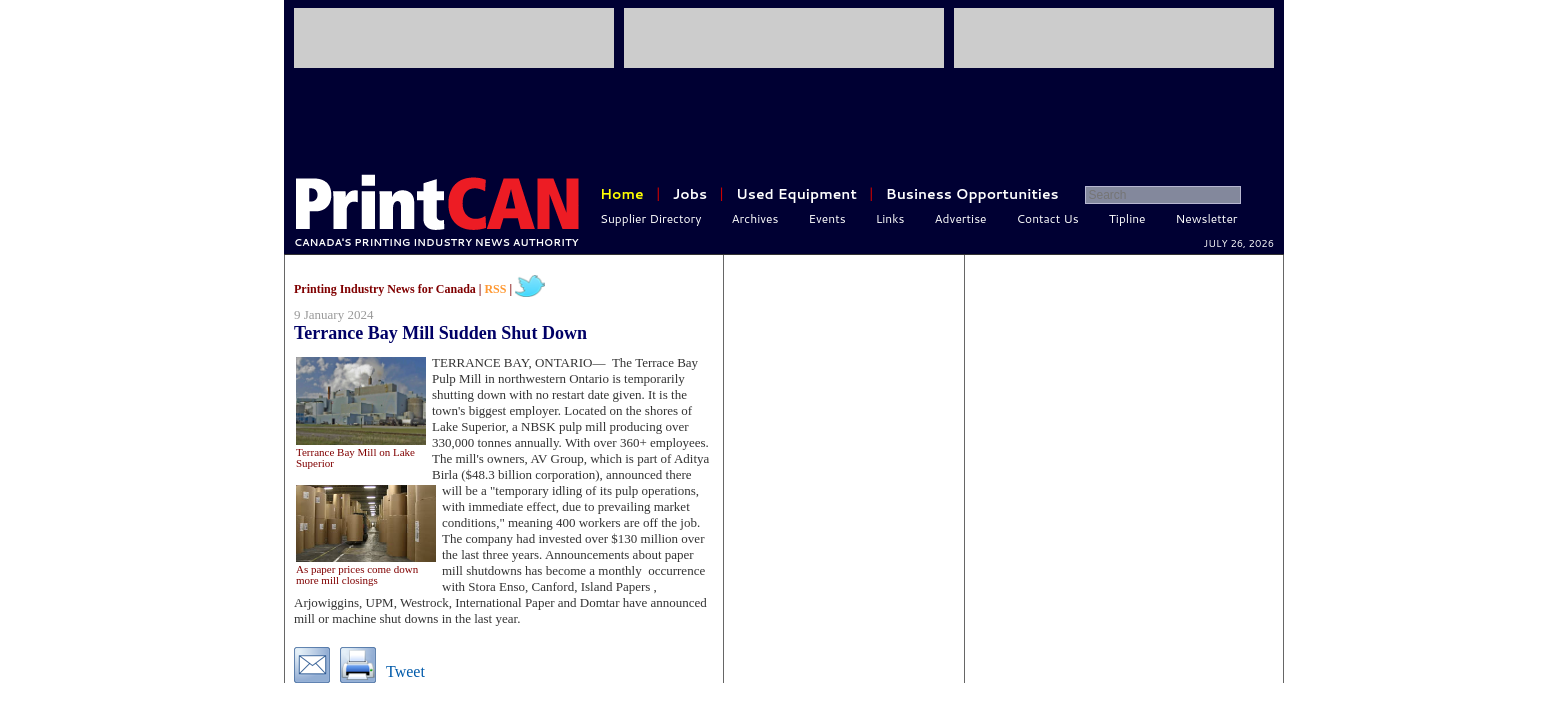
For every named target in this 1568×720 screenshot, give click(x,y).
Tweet (405, 671)
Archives (755, 218)
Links (890, 218)
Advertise (961, 218)
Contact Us (1048, 218)
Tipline (1127, 218)
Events (826, 218)
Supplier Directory (651, 218)
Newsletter (1207, 218)
